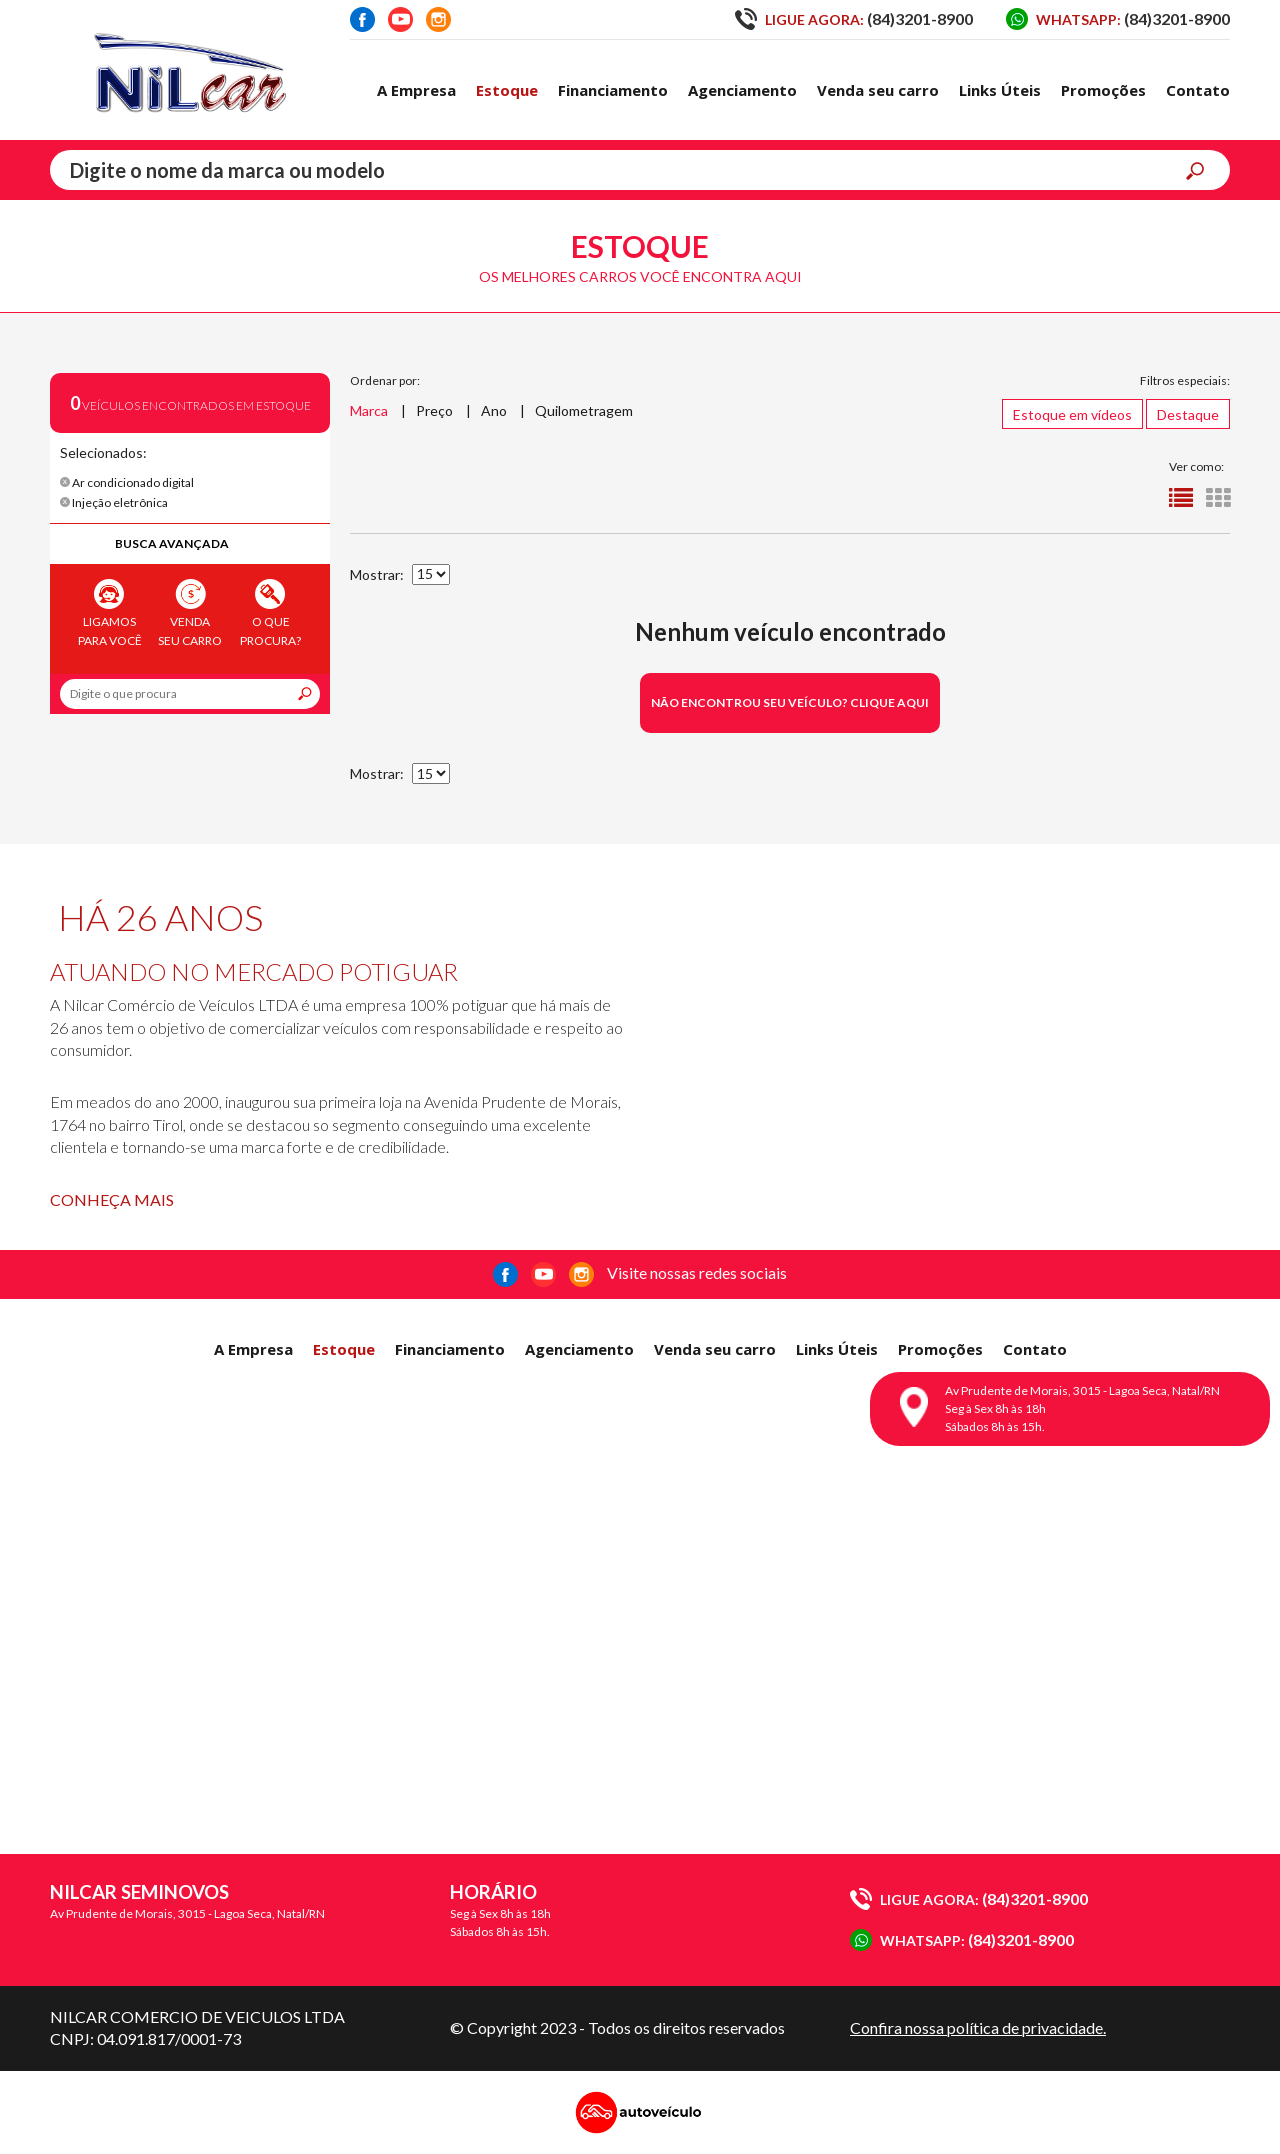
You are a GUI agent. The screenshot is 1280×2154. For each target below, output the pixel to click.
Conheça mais (112, 1199)
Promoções (1103, 90)
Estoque (507, 90)
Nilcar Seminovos (190, 70)
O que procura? (270, 613)
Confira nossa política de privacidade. (978, 2027)
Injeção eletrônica (114, 502)
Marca (369, 410)
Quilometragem (584, 410)
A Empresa (416, 90)
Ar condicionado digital (127, 482)
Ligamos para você (110, 613)
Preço (434, 410)
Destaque (1188, 414)
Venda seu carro (878, 90)
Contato (1198, 90)
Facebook (362, 19)
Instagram (438, 19)
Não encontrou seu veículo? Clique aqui (790, 702)
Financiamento (613, 90)
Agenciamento (742, 90)
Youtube (400, 19)
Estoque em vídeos (1072, 414)
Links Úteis (1000, 90)
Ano (494, 410)
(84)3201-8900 (854, 18)
